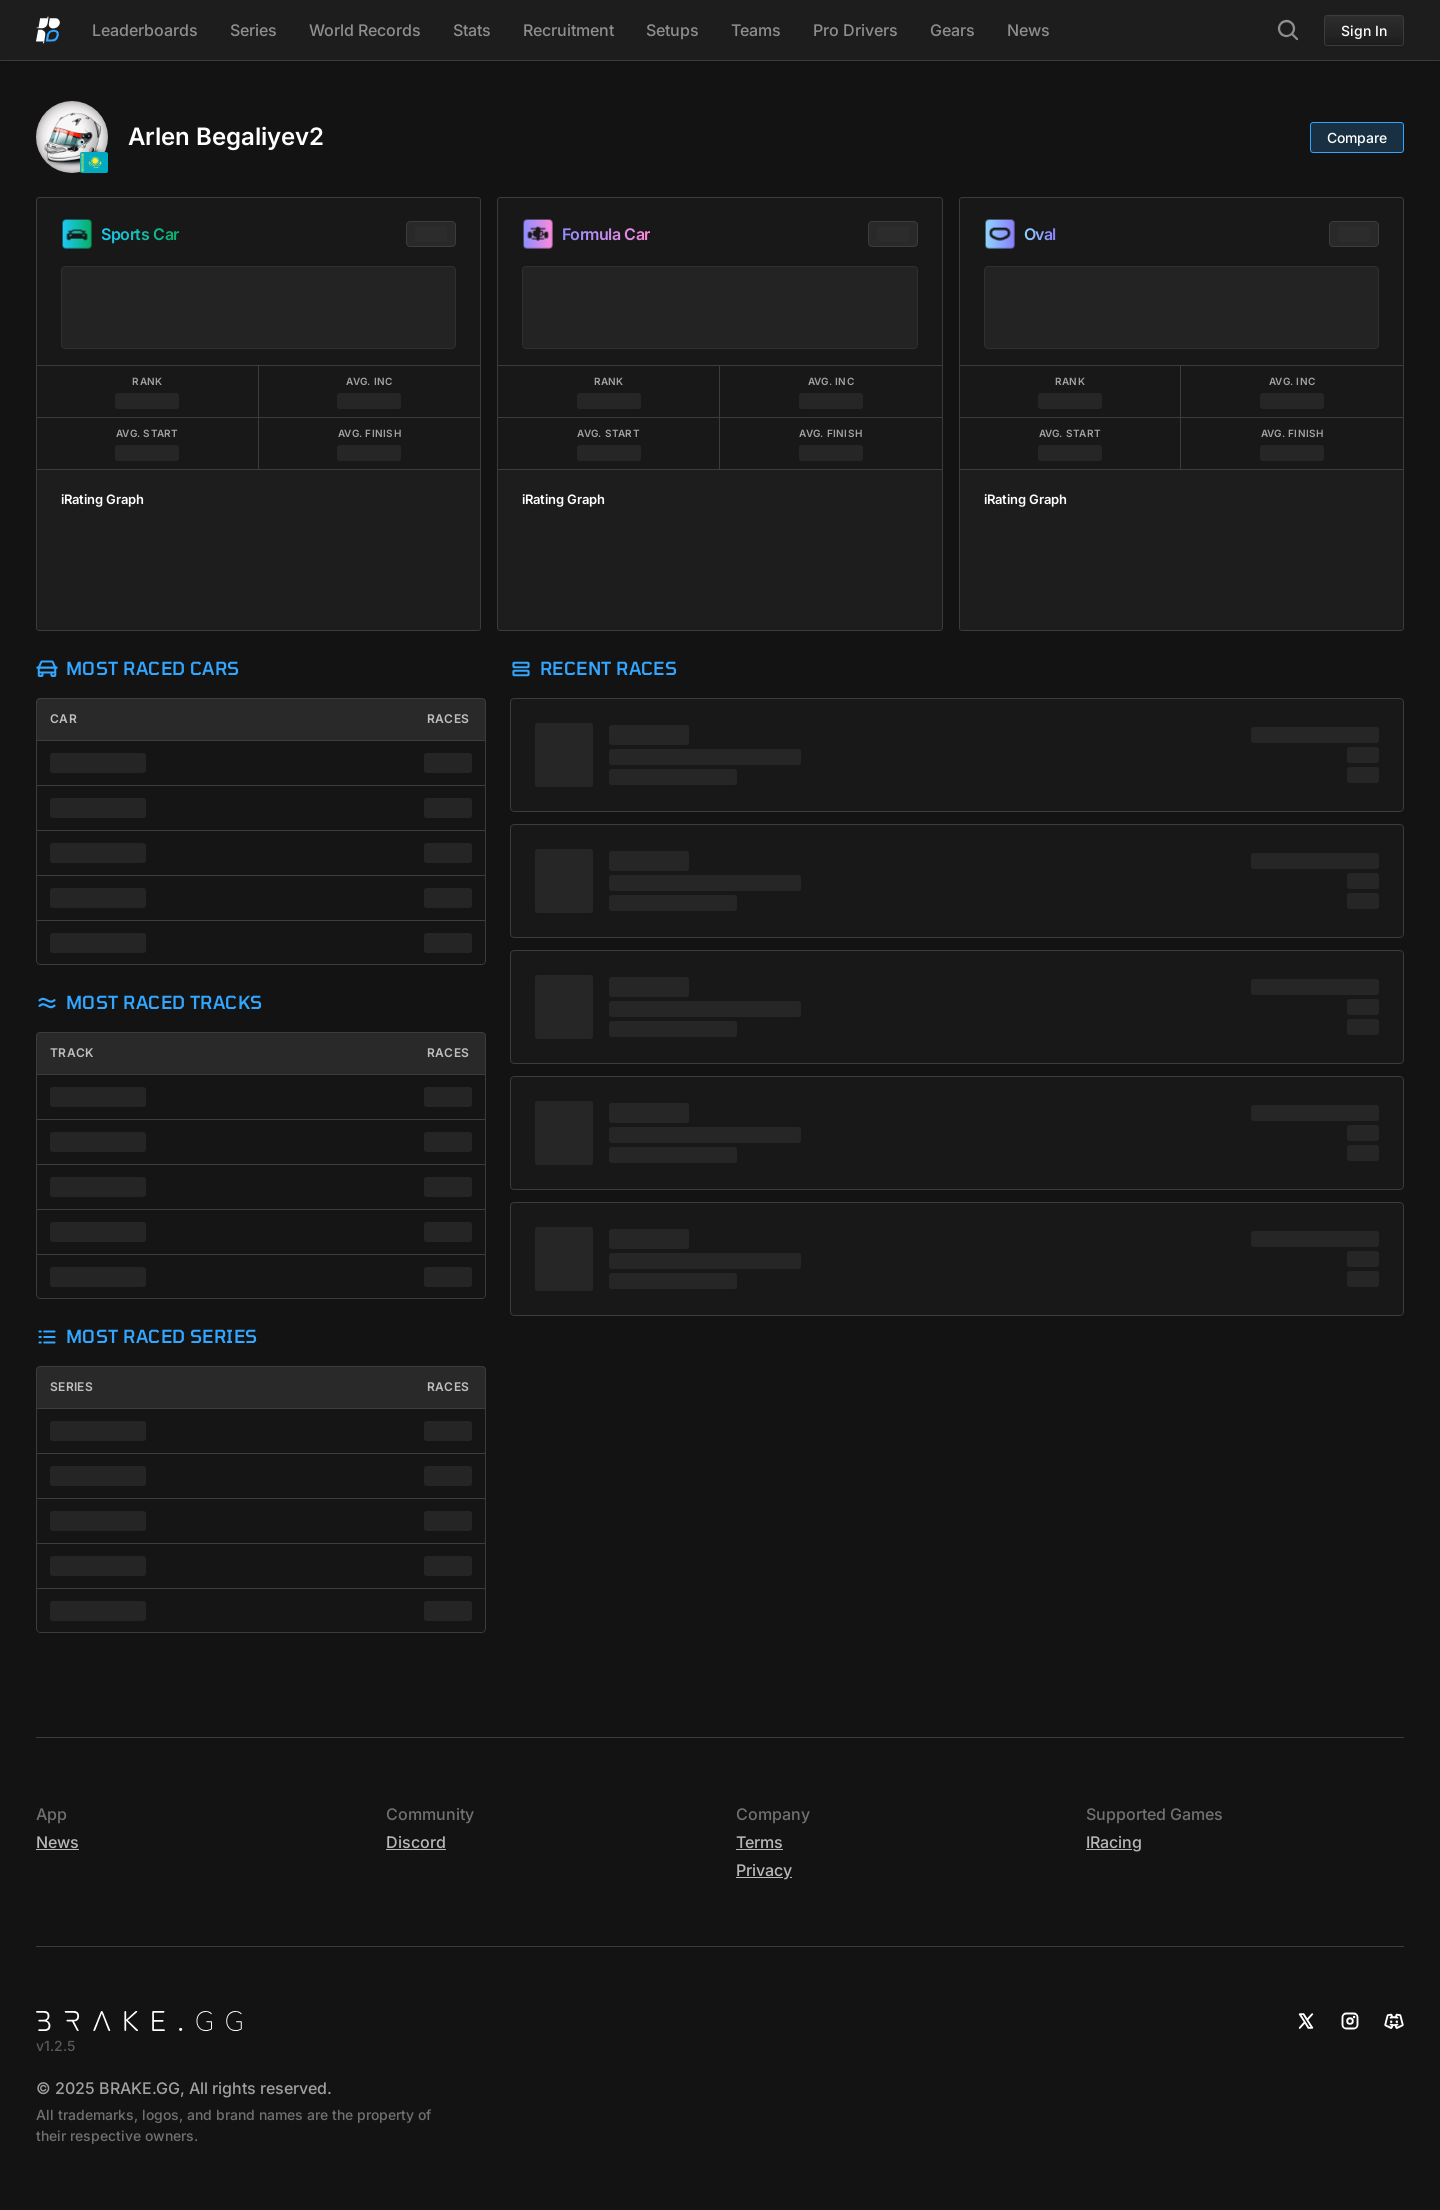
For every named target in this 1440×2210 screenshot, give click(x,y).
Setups (672, 30)
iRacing (1114, 1842)
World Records (365, 30)
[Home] (48, 30)
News (1028, 30)
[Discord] (1394, 2021)
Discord (416, 1842)
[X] (1306, 2021)
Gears (952, 30)
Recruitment (568, 30)
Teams (756, 30)
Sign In (1364, 30)
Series (253, 30)
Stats (472, 30)
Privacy (764, 1870)
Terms (759, 1842)
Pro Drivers (855, 30)
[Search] (1288, 30)
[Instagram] (1350, 2021)
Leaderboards (145, 30)
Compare (1357, 137)
